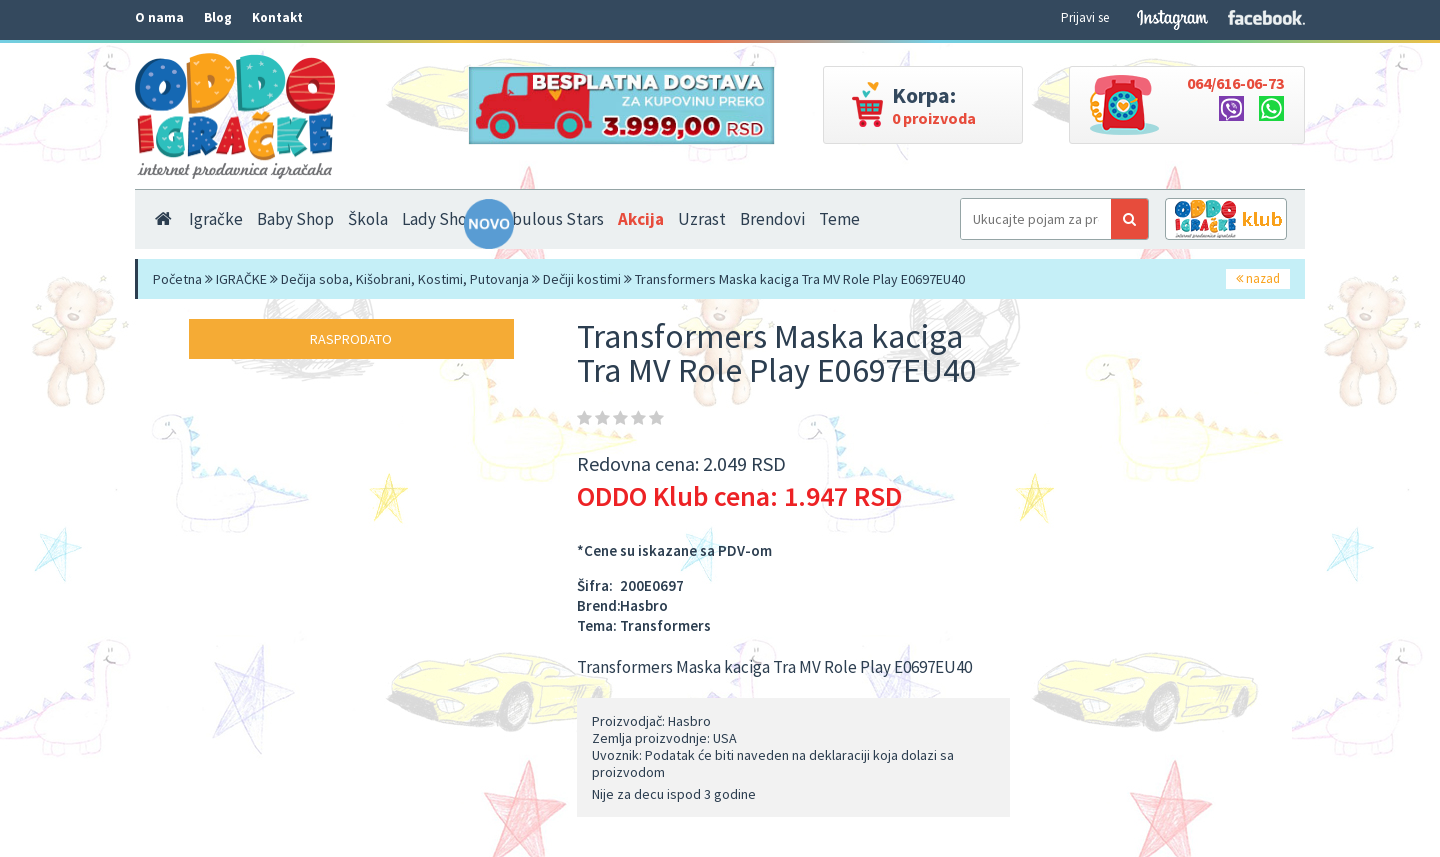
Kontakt (277, 17)
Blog (218, 17)
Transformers (665, 625)
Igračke (216, 219)
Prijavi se (1085, 17)
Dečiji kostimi (582, 279)
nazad (1258, 278)
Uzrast (702, 219)
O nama (159, 17)
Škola (368, 219)
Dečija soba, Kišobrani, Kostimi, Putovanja (405, 279)
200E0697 (652, 585)
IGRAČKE (241, 279)
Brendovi (772, 219)
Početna (177, 279)
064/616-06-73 (1235, 83)
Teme (839, 219)
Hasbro (644, 605)
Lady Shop (439, 219)
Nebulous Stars (547, 219)
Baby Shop (295, 219)
